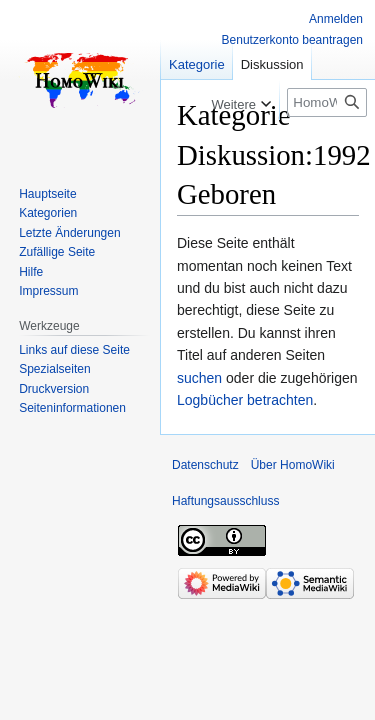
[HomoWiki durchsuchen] (327, 102)
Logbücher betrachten (245, 400)
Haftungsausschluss (225, 501)
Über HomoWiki (293, 465)
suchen (199, 378)
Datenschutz (205, 465)
